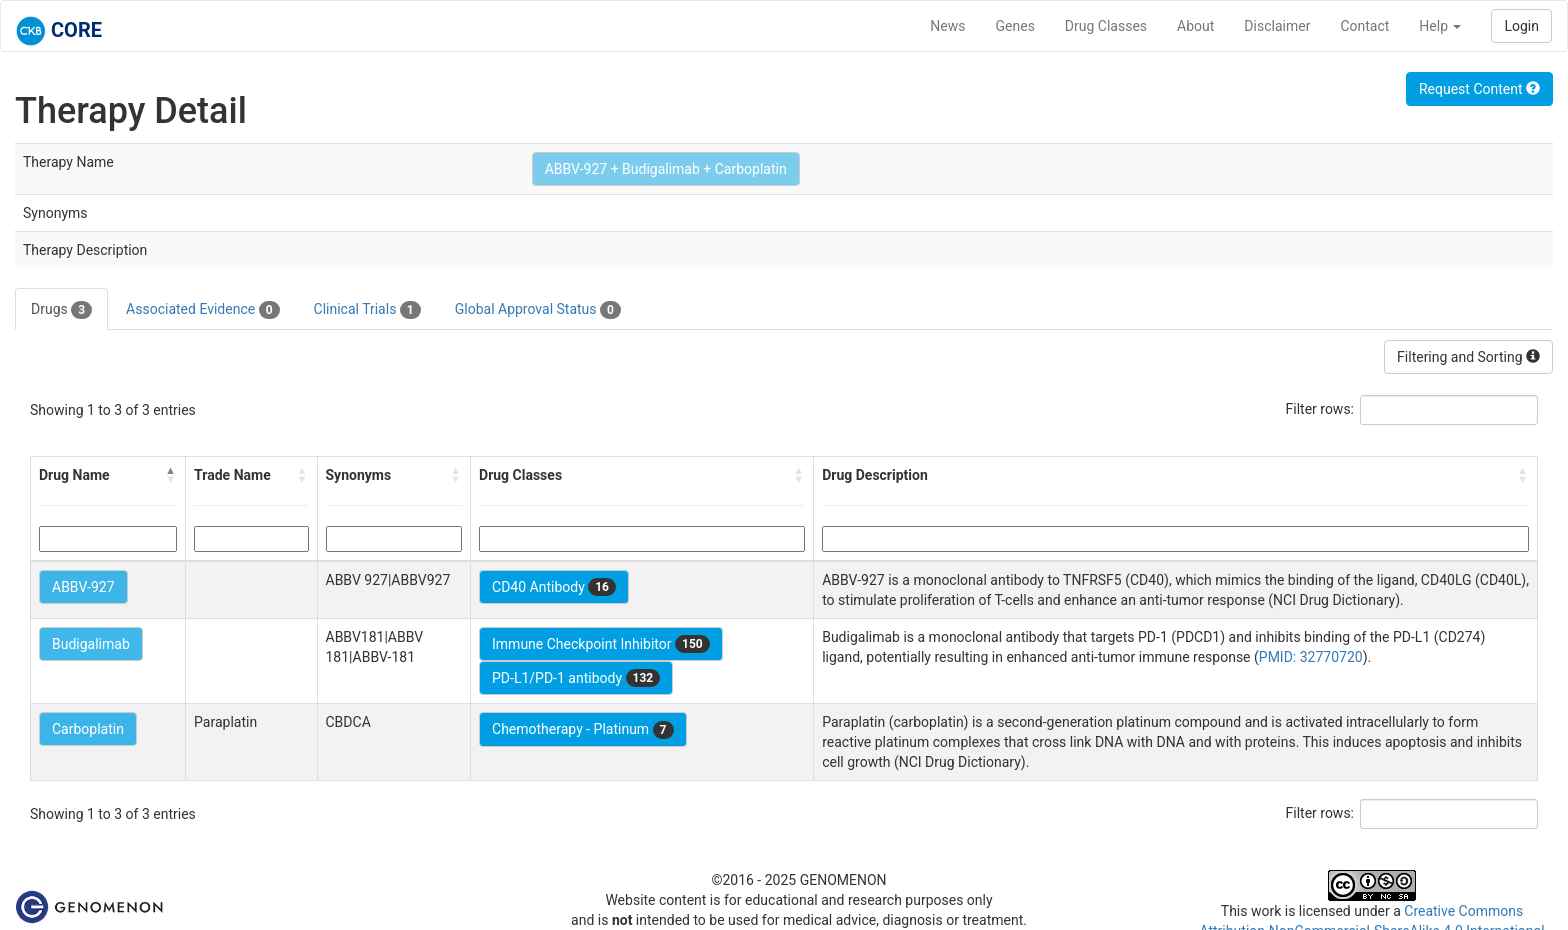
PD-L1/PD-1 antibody (576, 678)
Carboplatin (88, 729)
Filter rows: (1320, 409)
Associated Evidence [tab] (202, 310)
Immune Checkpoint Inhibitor (601, 644)
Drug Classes (1106, 26)
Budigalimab (91, 644)
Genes (1015, 26)
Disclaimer (1277, 26)
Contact (1364, 26)
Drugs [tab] (61, 310)
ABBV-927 (83, 587)
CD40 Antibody (554, 587)
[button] (171, 475)
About (1195, 26)
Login (1521, 26)
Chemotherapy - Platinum (582, 730)
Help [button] (1440, 26)
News (947, 26)
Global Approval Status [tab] (538, 310)
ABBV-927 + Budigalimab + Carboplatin (666, 169)
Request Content (1479, 89)
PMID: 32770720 (1311, 657)
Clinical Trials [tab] (367, 310)
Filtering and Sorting (1468, 357)
